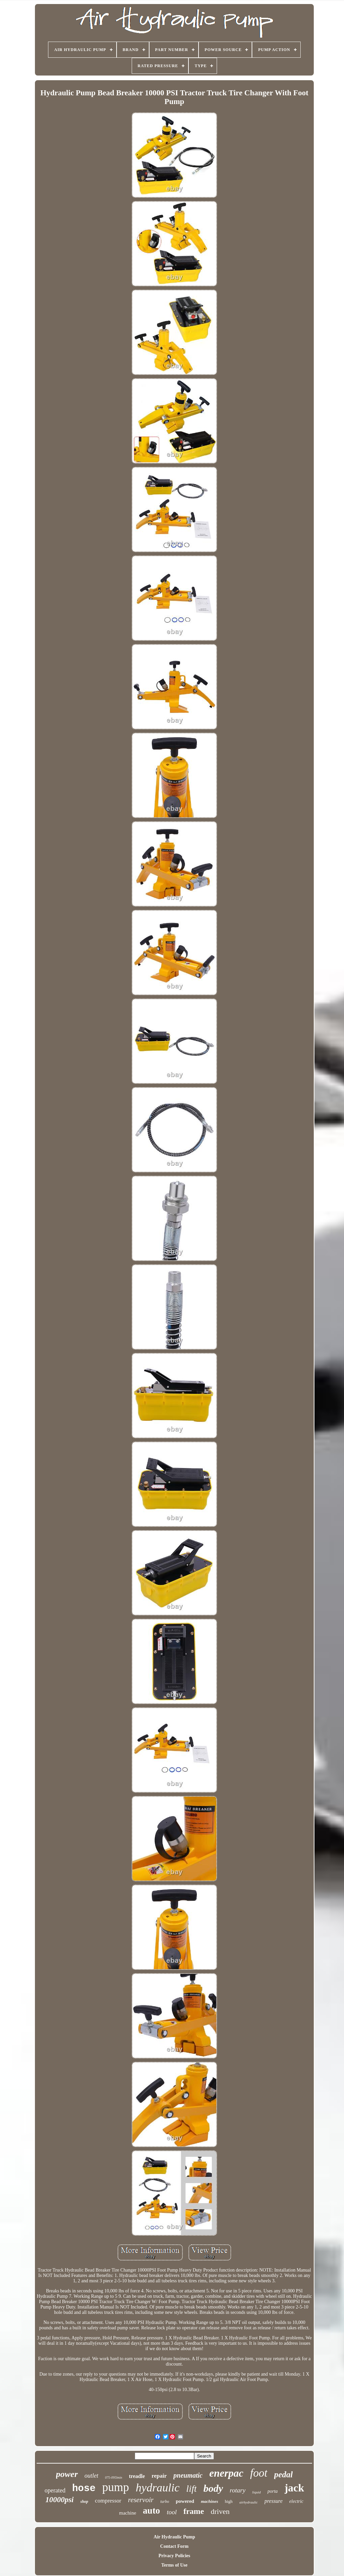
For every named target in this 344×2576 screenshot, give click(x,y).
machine (127, 2513)
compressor (108, 2500)
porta (272, 2491)
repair (159, 2476)
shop (84, 2501)
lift (191, 2488)
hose (84, 2488)
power (67, 2474)
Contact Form (174, 2546)
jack (294, 2488)
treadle (137, 2476)
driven (220, 2511)
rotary (238, 2490)
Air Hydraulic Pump (174, 2536)
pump (115, 2487)
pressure (273, 2501)
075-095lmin (113, 2477)
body (213, 2488)
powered (185, 2501)
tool (172, 2512)
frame (193, 2511)
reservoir (141, 2500)
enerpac (226, 2473)
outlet (91, 2475)
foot (258, 2473)
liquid (256, 2492)
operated (55, 2490)
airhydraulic (248, 2502)
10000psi (59, 2499)
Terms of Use (174, 2565)
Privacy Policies (174, 2555)
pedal (283, 2474)
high (228, 2501)
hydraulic (157, 2487)
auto (151, 2511)
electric (296, 2501)
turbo (164, 2501)
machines (209, 2501)
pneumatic (188, 2475)
